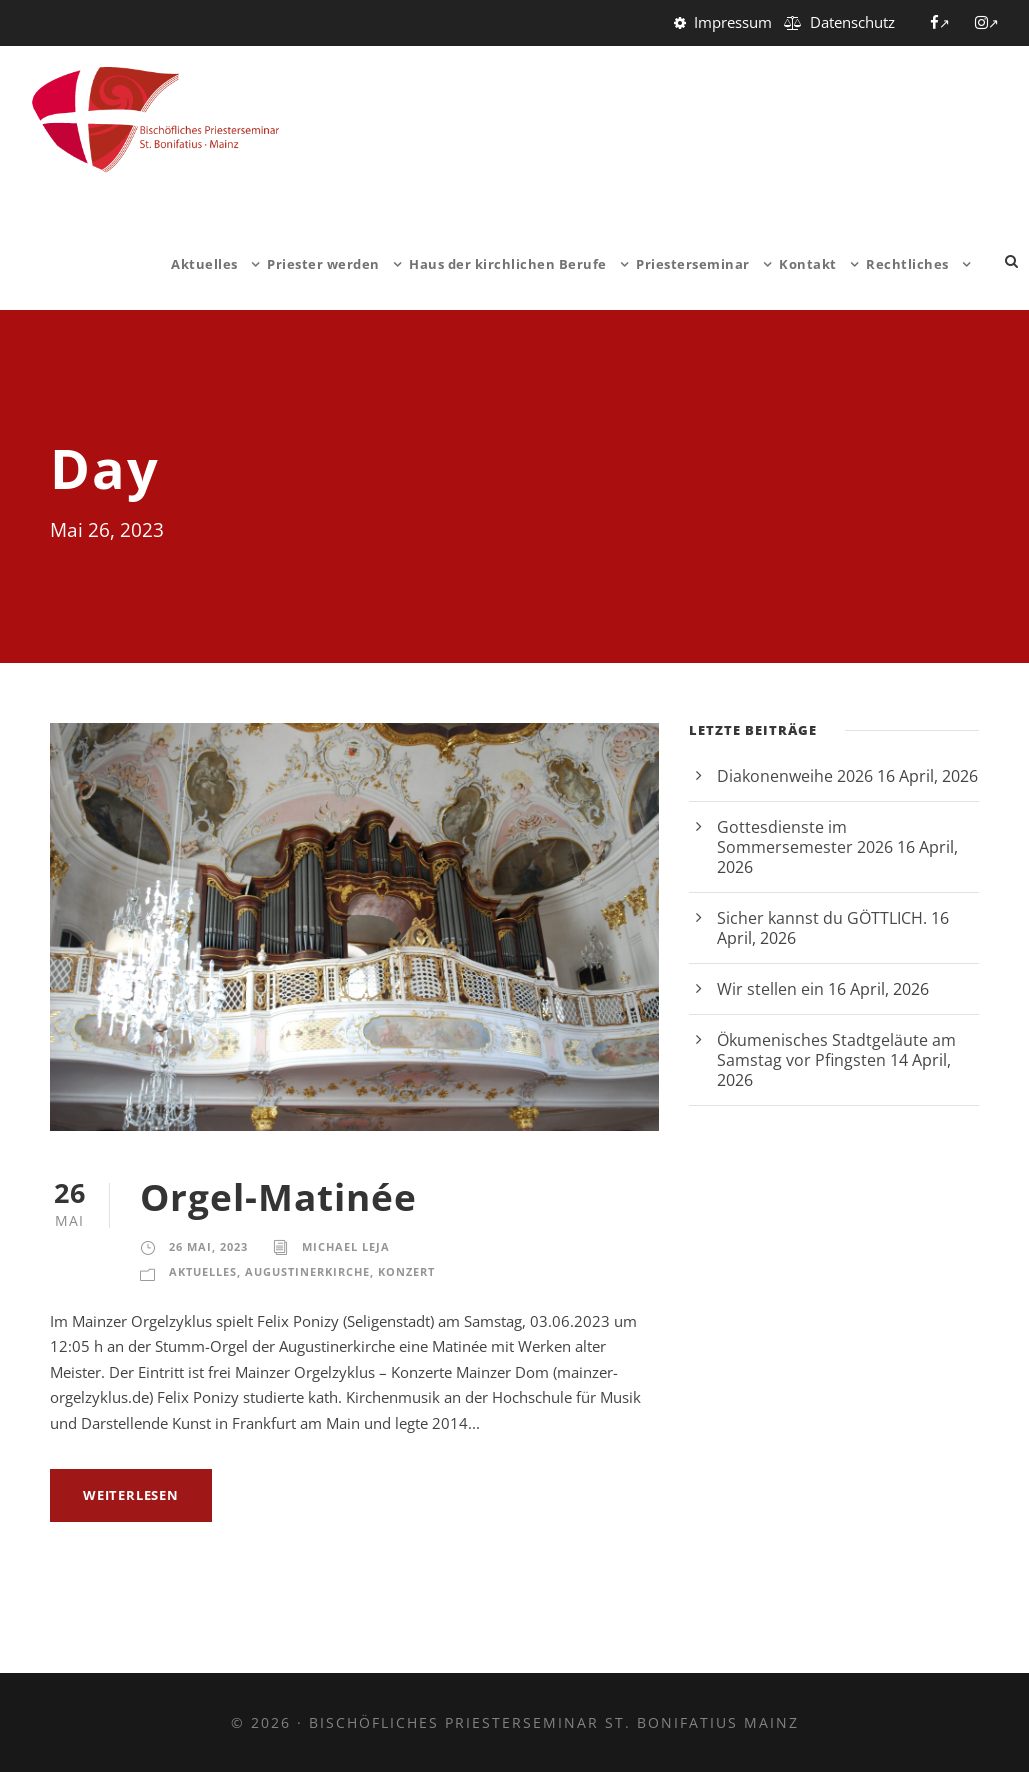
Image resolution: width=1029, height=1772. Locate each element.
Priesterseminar (693, 264)
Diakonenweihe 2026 (795, 776)
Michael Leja (346, 1246)
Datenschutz (852, 22)
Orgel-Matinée (278, 1196)
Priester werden (323, 264)
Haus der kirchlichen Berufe (508, 264)
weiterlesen (131, 1495)
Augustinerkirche (307, 1271)
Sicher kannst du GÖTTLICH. (822, 918)
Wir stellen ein (770, 989)
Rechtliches (907, 264)
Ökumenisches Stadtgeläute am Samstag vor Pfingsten (836, 1050)
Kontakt (808, 264)
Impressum (733, 22)
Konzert (406, 1271)
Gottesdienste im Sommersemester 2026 (805, 837)
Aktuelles (204, 264)
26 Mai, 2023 (208, 1246)
